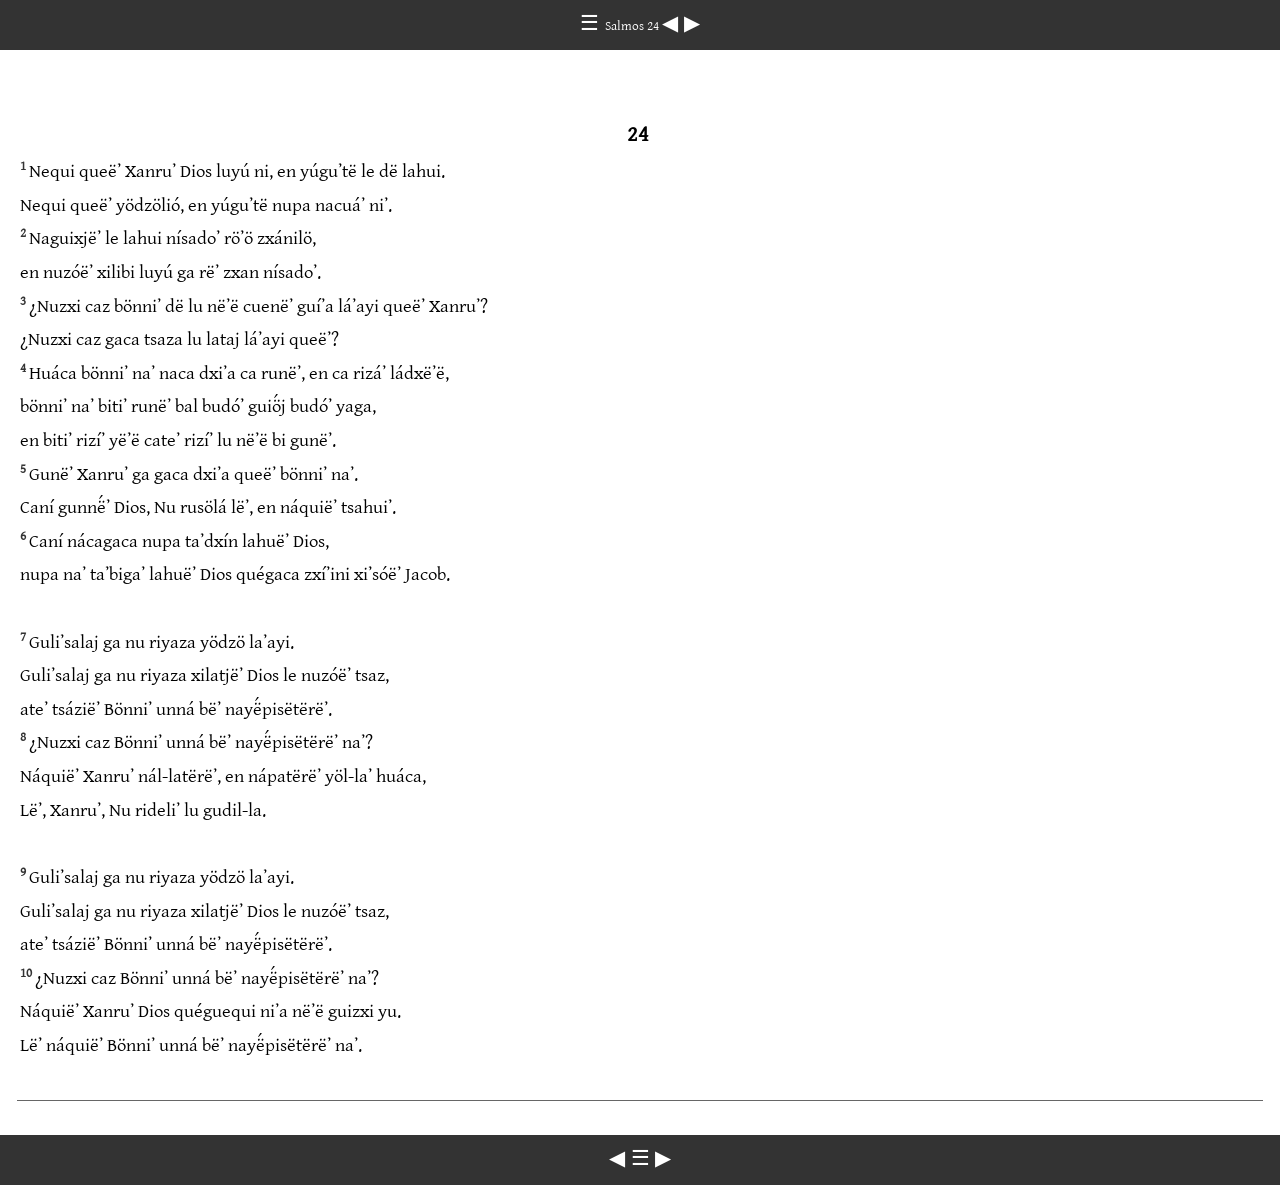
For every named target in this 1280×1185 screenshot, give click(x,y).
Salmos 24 (633, 26)
